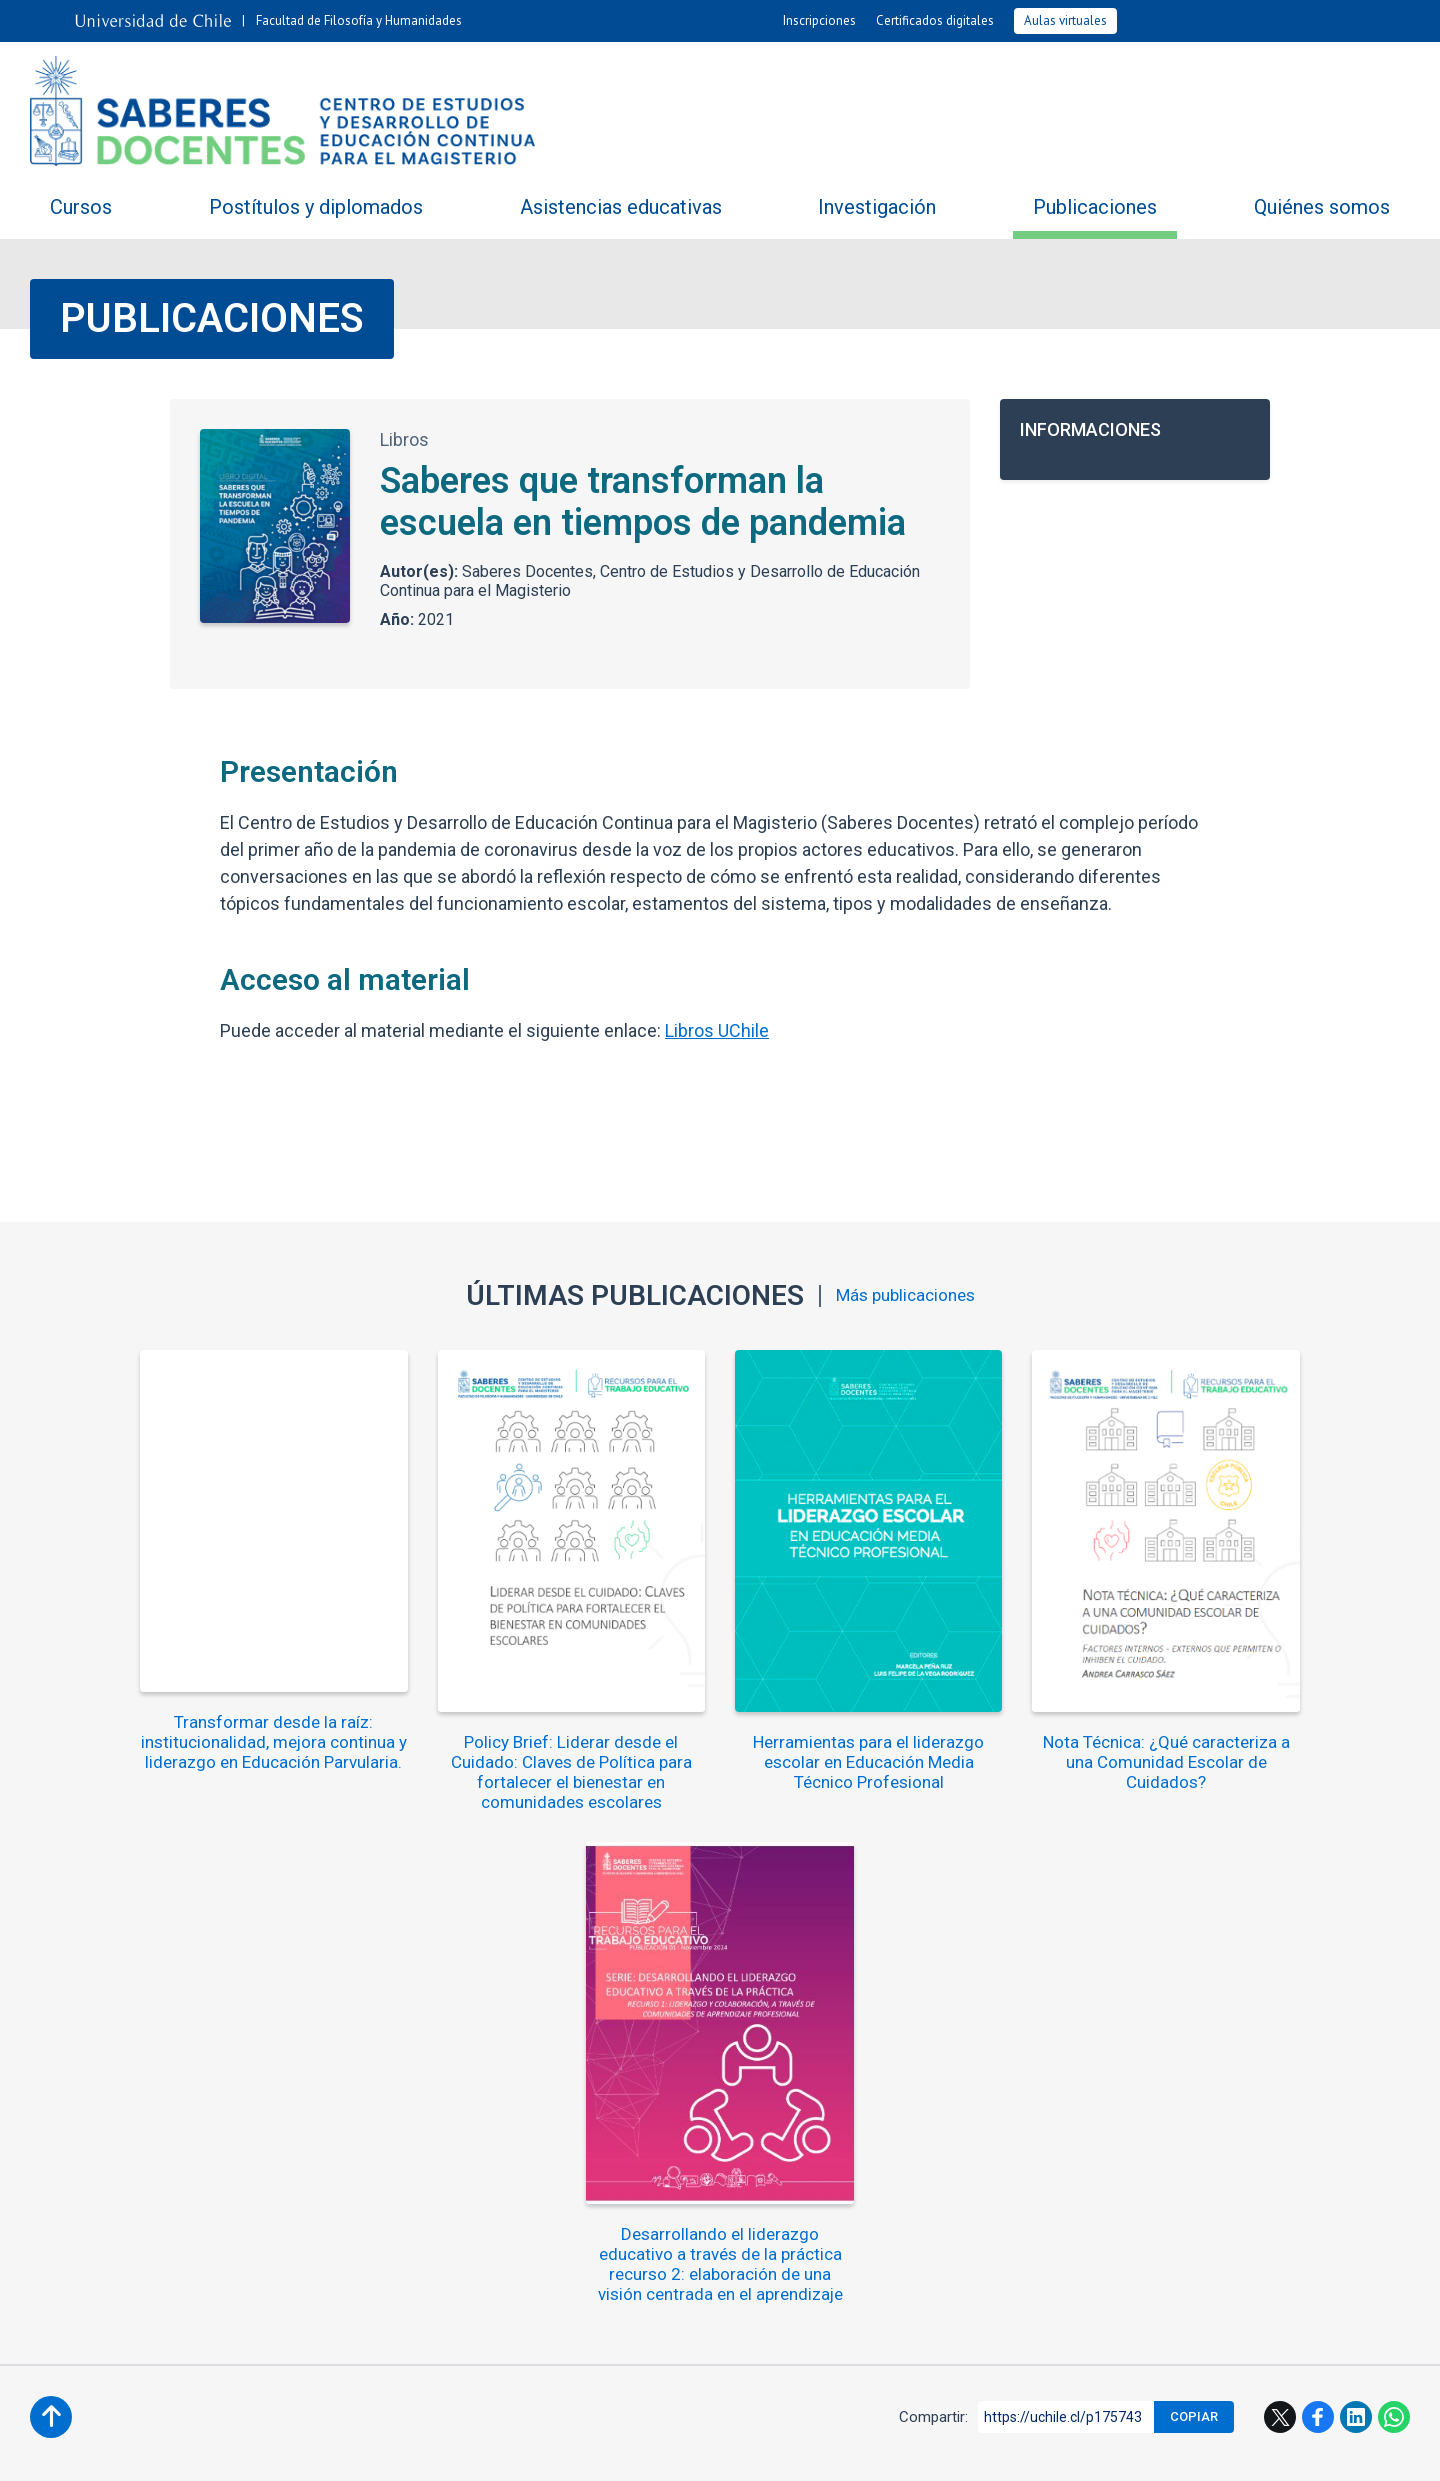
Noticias (667, 2016)
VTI (659, 2450)
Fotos (962, 2016)
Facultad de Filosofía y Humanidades (359, 20)
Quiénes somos (1322, 207)
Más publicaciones (905, 1295)
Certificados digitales (935, 20)
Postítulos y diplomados (316, 207)
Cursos (81, 207)
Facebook (1318, 1905)
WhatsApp (1394, 1905)
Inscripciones (819, 20)
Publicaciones (1095, 207)
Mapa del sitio (954, 2079)
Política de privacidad (878, 2450)
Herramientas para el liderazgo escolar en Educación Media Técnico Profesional (720, 1742)
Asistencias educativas (621, 207)
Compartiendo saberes (430, 2016)
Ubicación (811, 2079)
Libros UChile (717, 1030)
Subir (51, 1905)
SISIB (619, 2450)
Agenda (821, 2016)
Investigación (877, 207)
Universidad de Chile (739, 2450)
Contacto (685, 2079)
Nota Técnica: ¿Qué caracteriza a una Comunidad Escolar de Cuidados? (1002, 1742)
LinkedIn (1356, 1905)
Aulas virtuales (1065, 20)
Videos (1097, 2016)
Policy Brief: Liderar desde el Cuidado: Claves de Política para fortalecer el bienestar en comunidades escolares (438, 1752)
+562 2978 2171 (720, 2227)
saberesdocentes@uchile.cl (720, 2258)
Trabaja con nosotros (515, 2079)
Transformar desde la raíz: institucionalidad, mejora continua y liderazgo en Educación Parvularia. (156, 1732)
